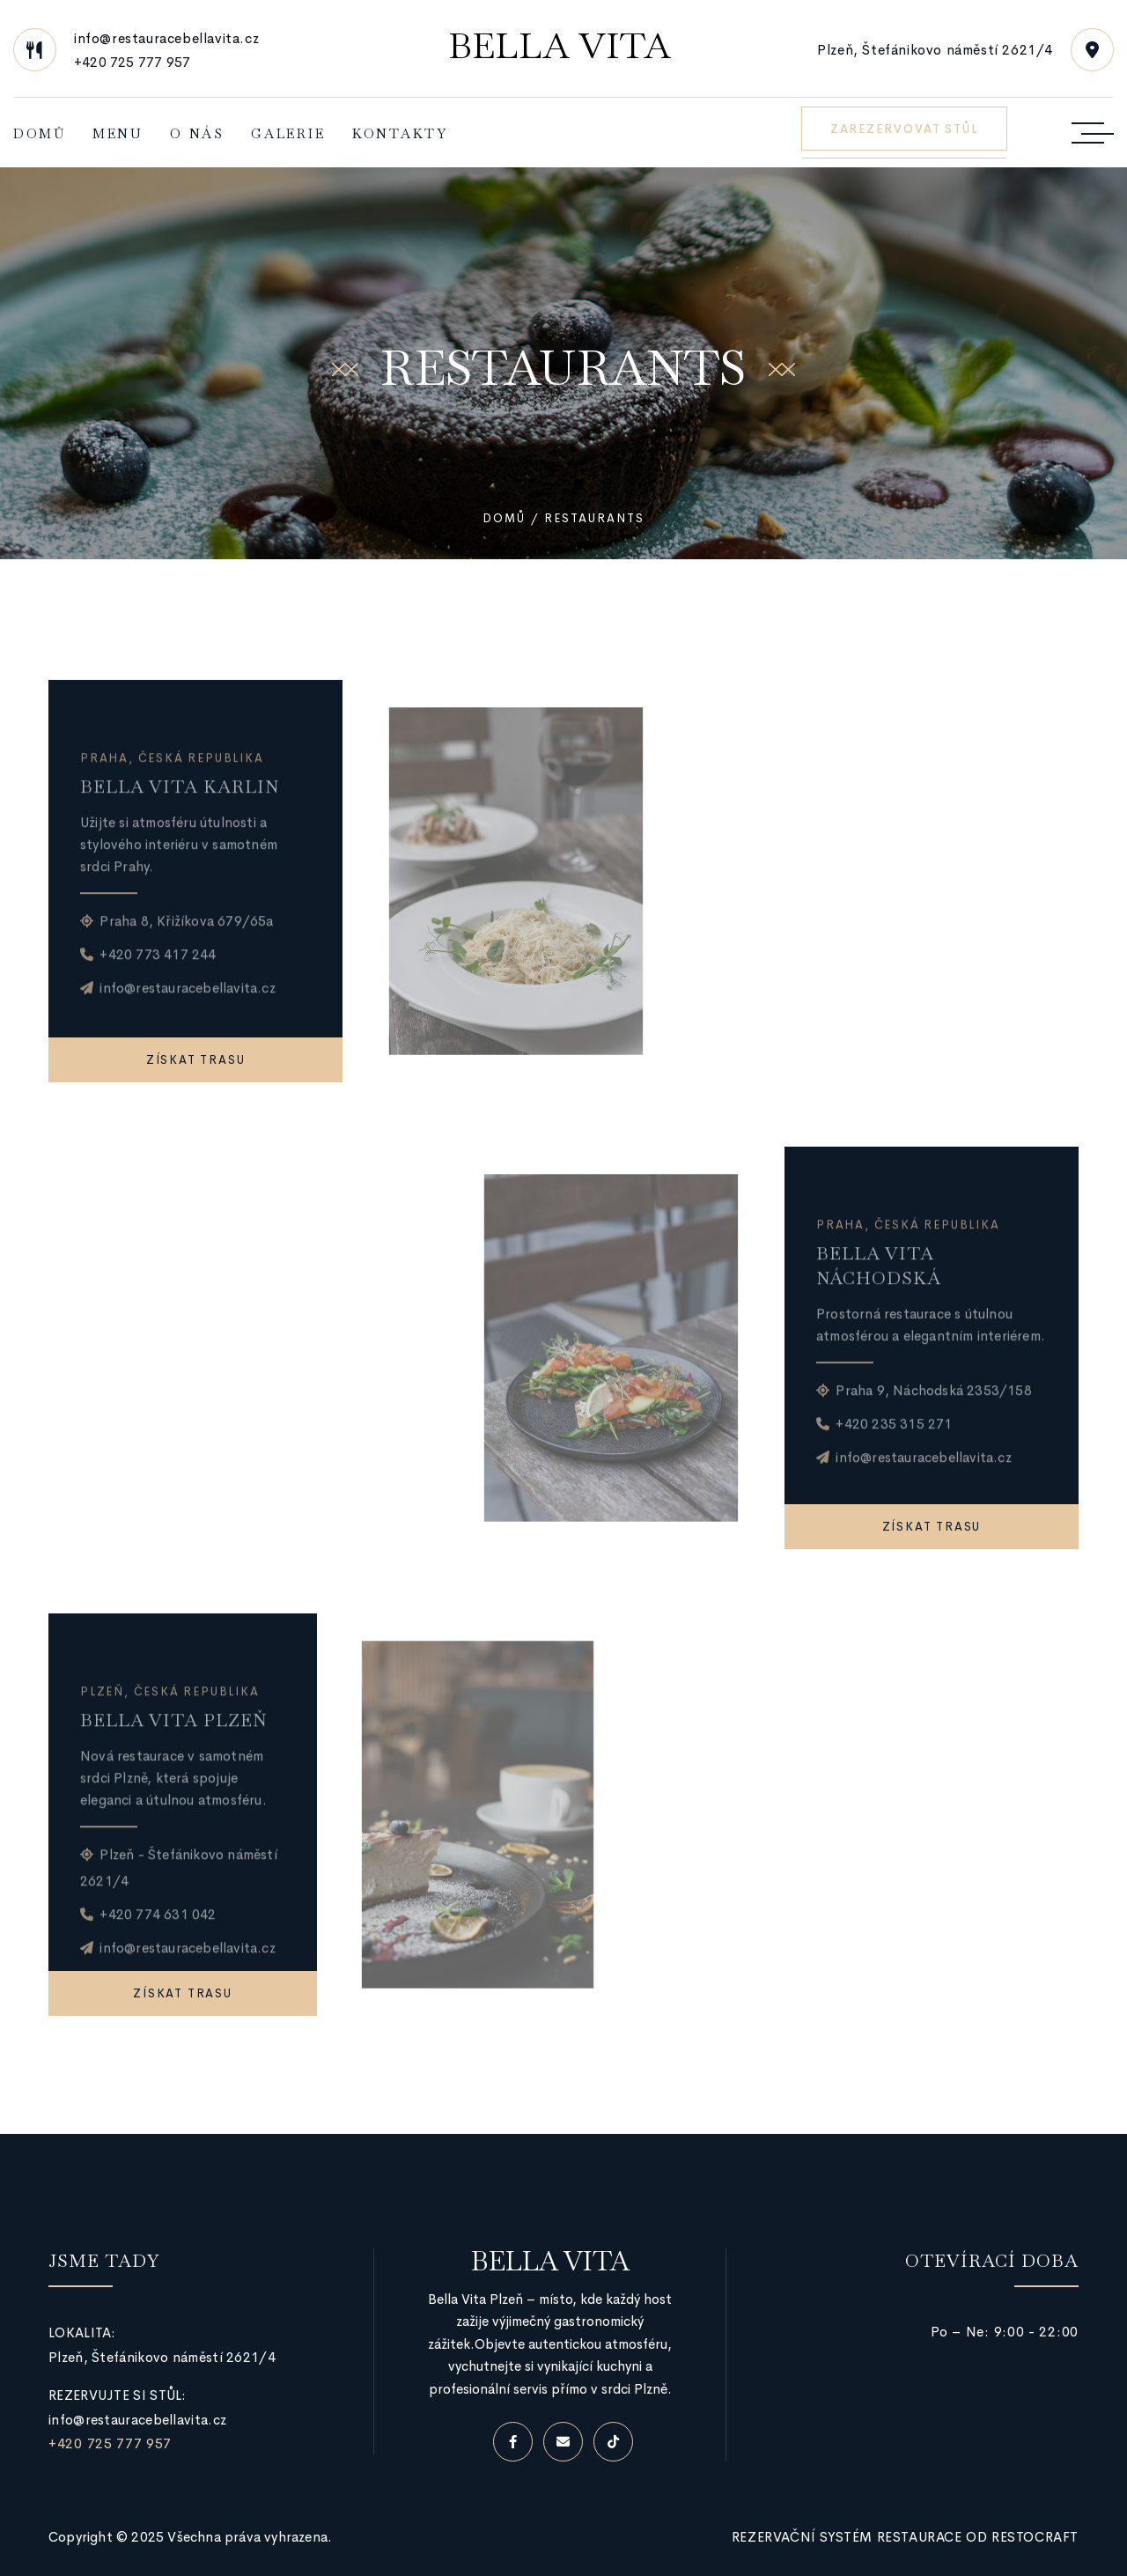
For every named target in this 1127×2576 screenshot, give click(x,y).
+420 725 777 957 (132, 62)
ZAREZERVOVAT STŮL (904, 129)
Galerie (288, 133)
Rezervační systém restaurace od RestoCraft (905, 2536)
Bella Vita (560, 46)
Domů (39, 133)
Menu (118, 133)
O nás (197, 133)
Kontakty (400, 133)
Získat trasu (196, 1059)
